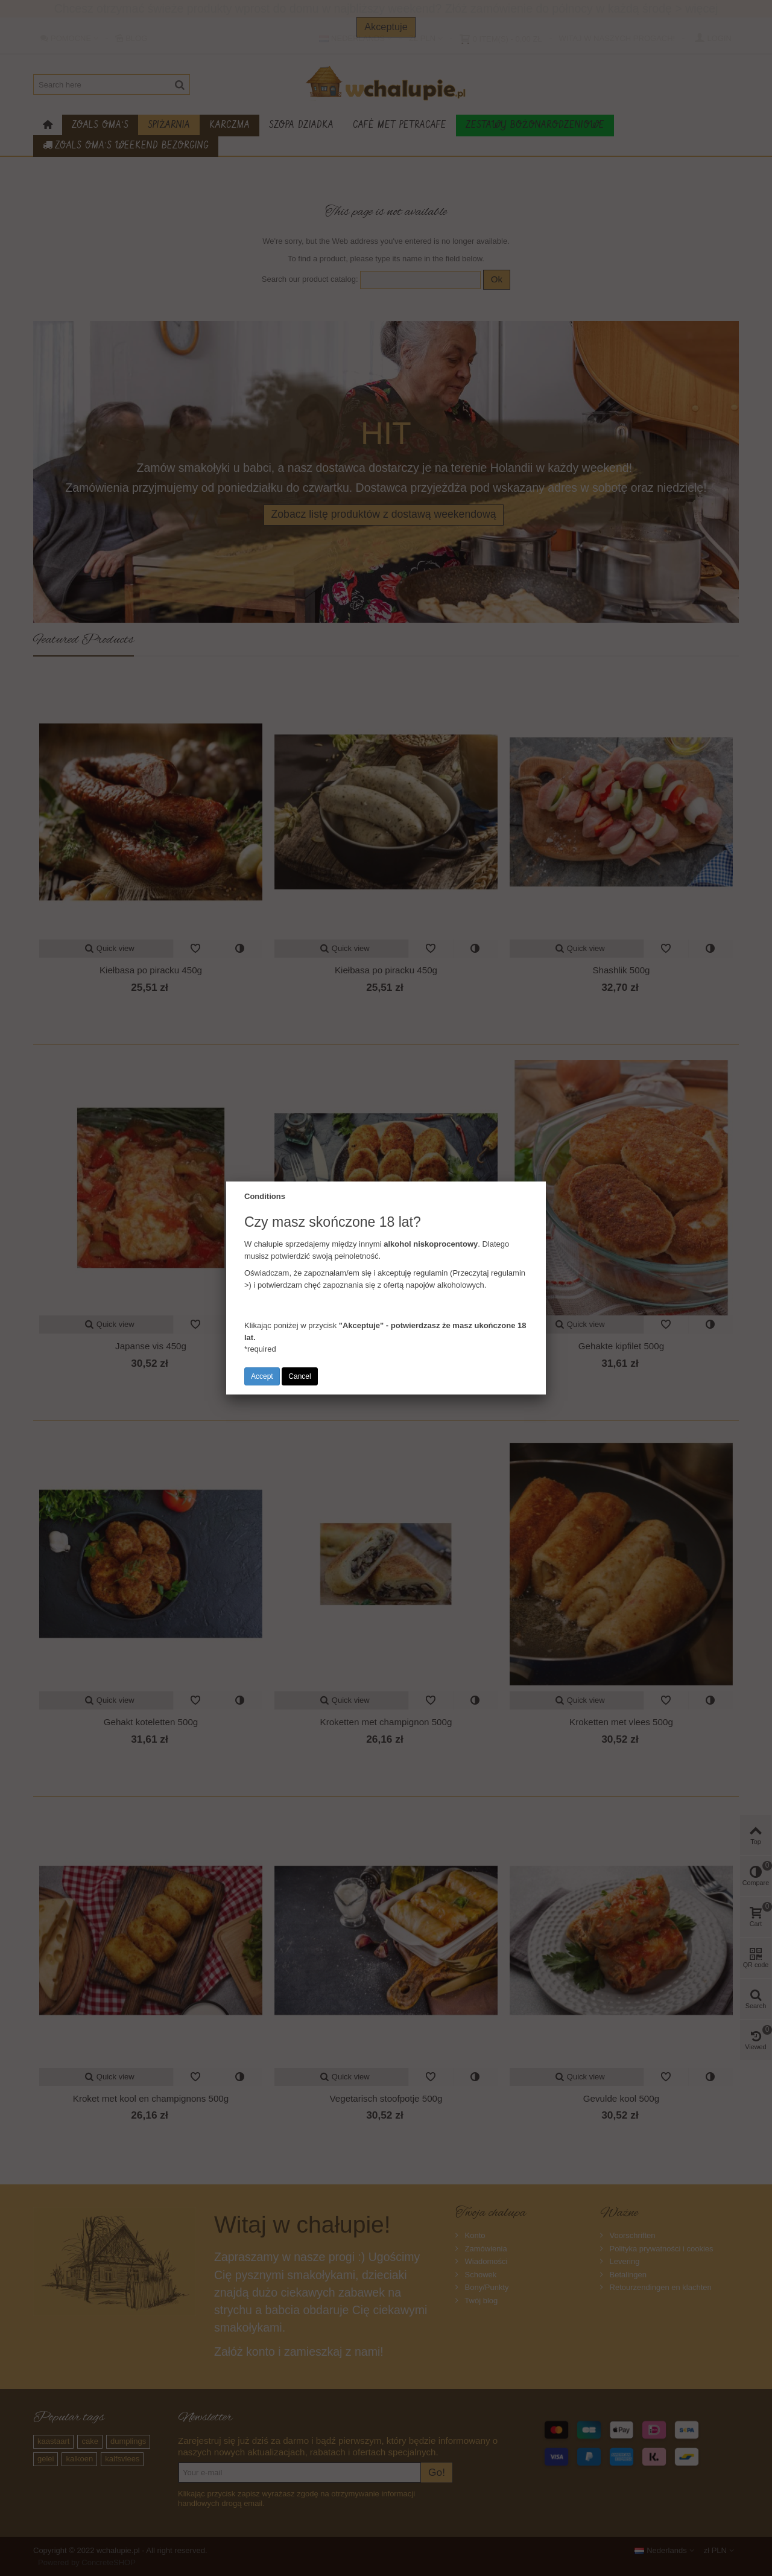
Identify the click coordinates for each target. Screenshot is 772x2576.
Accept (262, 1376)
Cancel (299, 1376)
